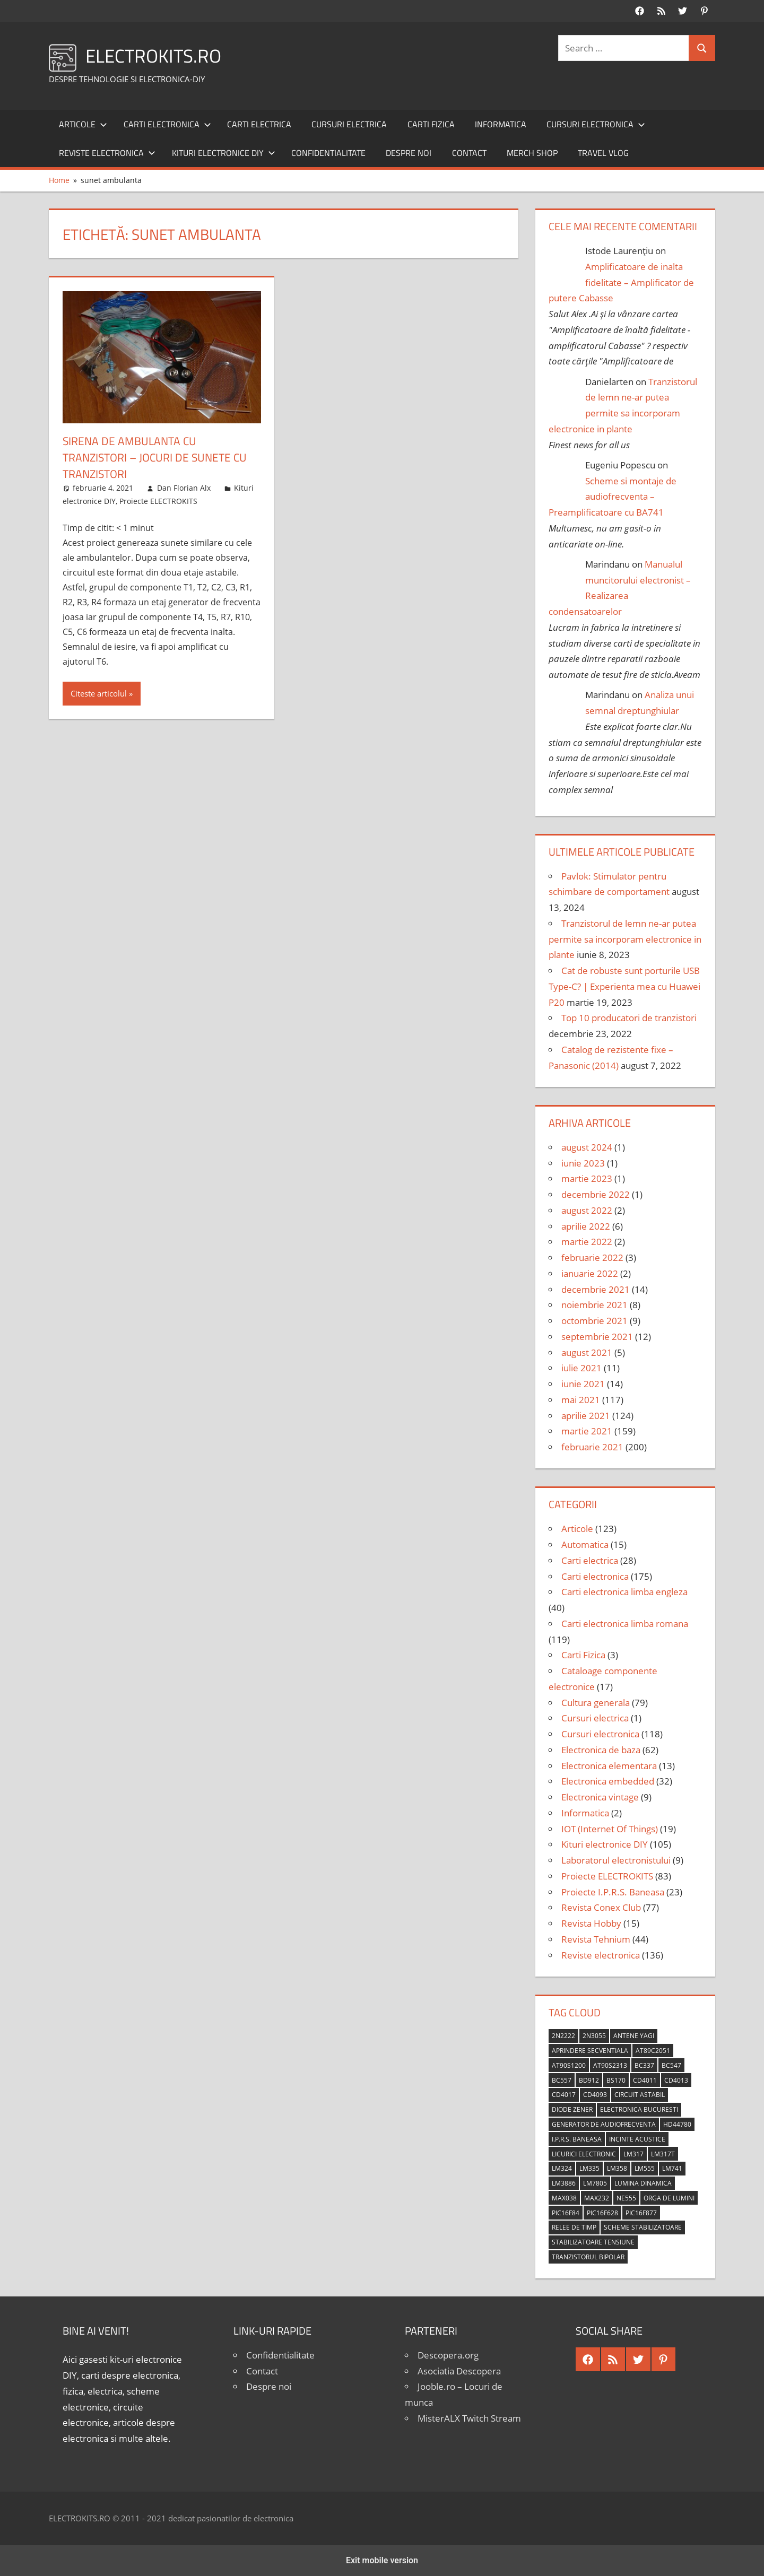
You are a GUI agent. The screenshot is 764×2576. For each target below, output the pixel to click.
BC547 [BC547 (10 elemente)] (671, 2065)
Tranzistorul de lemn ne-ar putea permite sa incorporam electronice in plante (625, 939)
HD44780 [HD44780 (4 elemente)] (677, 2124)
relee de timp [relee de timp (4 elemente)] (574, 2227)
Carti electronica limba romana (624, 1623)
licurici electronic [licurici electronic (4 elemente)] (584, 2154)
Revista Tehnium (595, 1939)
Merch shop (532, 152)
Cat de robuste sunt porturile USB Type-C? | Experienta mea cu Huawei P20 (624, 986)
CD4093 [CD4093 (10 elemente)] (595, 2094)
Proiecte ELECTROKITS (158, 501)
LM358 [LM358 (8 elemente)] (617, 2168)
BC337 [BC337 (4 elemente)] (644, 2065)
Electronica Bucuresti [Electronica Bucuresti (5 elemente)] (639, 2109)
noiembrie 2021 (594, 1305)
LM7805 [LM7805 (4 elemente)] (595, 2183)
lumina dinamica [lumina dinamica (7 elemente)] (643, 2183)
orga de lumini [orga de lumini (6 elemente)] (669, 2198)
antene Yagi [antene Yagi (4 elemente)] (633, 2035)
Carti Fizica (431, 124)
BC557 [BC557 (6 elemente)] (561, 2080)
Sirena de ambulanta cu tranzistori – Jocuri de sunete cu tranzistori (159, 457)
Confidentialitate (328, 152)
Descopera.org (448, 2355)
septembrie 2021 (597, 1336)
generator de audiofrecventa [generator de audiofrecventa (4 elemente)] (604, 2124)
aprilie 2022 (585, 1226)
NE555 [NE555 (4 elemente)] (626, 2198)
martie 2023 (586, 1178)
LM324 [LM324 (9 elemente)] (562, 2168)
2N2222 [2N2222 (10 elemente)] (563, 2035)
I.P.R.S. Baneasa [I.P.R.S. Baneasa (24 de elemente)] (577, 2139)
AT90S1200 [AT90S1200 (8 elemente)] (569, 2065)
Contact (469, 152)
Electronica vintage (600, 1797)
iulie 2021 (581, 1368)
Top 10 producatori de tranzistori (629, 1018)
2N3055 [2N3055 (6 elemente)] (594, 2035)
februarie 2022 (592, 1257)
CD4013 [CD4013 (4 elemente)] (676, 2080)
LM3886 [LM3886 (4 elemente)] (564, 2183)
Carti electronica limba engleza (624, 1592)
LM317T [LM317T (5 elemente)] (663, 2154)
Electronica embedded (607, 1781)
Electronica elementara (609, 1766)
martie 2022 (586, 1241)
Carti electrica (259, 124)
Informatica (500, 124)
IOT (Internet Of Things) (609, 1829)
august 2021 (586, 1352)
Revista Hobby (591, 1923)
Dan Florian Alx (184, 488)
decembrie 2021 (595, 1289)
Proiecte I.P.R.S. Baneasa (612, 1892)
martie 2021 (586, 1431)
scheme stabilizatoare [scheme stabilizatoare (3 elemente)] (643, 2227)
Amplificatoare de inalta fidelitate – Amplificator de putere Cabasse (621, 282)
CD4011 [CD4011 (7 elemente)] (645, 2080)
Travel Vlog (603, 152)
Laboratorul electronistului (616, 1860)
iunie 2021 (583, 1384)
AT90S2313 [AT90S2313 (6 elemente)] (610, 2065)
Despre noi (408, 152)
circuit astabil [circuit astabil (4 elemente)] (639, 2094)
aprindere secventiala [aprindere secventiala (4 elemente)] (590, 2050)
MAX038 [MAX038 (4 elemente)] (564, 2198)
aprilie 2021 (585, 1415)
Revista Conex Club (601, 1907)
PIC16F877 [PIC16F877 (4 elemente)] (641, 2212)
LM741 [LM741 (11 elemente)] (672, 2168)
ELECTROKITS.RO (155, 55)
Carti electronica (167, 124)
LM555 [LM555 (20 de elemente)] (645, 2168)
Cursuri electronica (595, 124)
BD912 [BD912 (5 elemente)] (589, 2080)
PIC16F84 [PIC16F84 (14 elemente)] (565, 2212)
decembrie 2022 (595, 1194)
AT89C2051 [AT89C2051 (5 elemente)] (653, 2050)
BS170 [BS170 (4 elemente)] (616, 2080)
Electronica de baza (600, 1750)
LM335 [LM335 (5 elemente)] (589, 2168)
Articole (83, 124)
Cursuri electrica (349, 124)
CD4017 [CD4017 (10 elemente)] (564, 2094)
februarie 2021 (592, 1447)
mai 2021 (580, 1400)
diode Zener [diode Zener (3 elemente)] (572, 2109)
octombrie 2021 (594, 1321)
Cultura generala (595, 1702)
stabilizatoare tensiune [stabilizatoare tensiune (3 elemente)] (593, 2242)
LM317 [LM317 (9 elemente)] (633, 2154)
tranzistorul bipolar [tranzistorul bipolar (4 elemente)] (588, 2256)
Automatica (585, 1544)
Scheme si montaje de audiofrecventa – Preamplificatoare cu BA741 (612, 497)
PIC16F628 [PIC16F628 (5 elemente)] (602, 2212)
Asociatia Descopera (459, 2371)
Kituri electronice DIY (223, 152)
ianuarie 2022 (589, 1273)
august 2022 (586, 1210)
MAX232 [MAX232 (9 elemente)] (596, 2198)
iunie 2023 (583, 1163)
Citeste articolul (99, 693)
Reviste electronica (107, 152)
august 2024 (586, 1147)
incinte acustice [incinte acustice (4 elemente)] (637, 2139)
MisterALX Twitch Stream (469, 2418)
